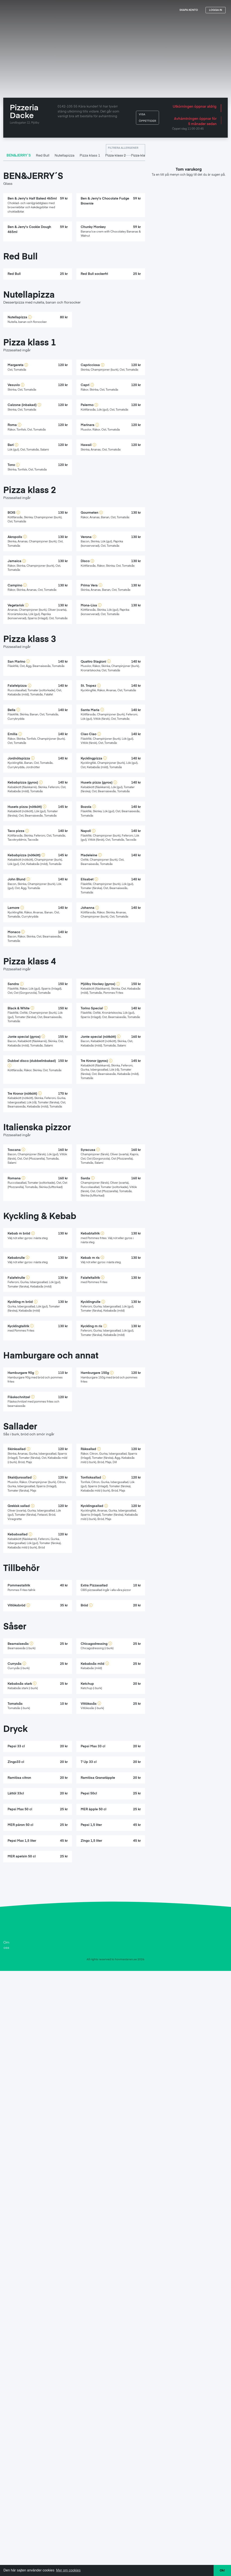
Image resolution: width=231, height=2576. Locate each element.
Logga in (215, 10)
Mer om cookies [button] (68, 2570)
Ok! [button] (222, 2570)
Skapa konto (188, 10)
